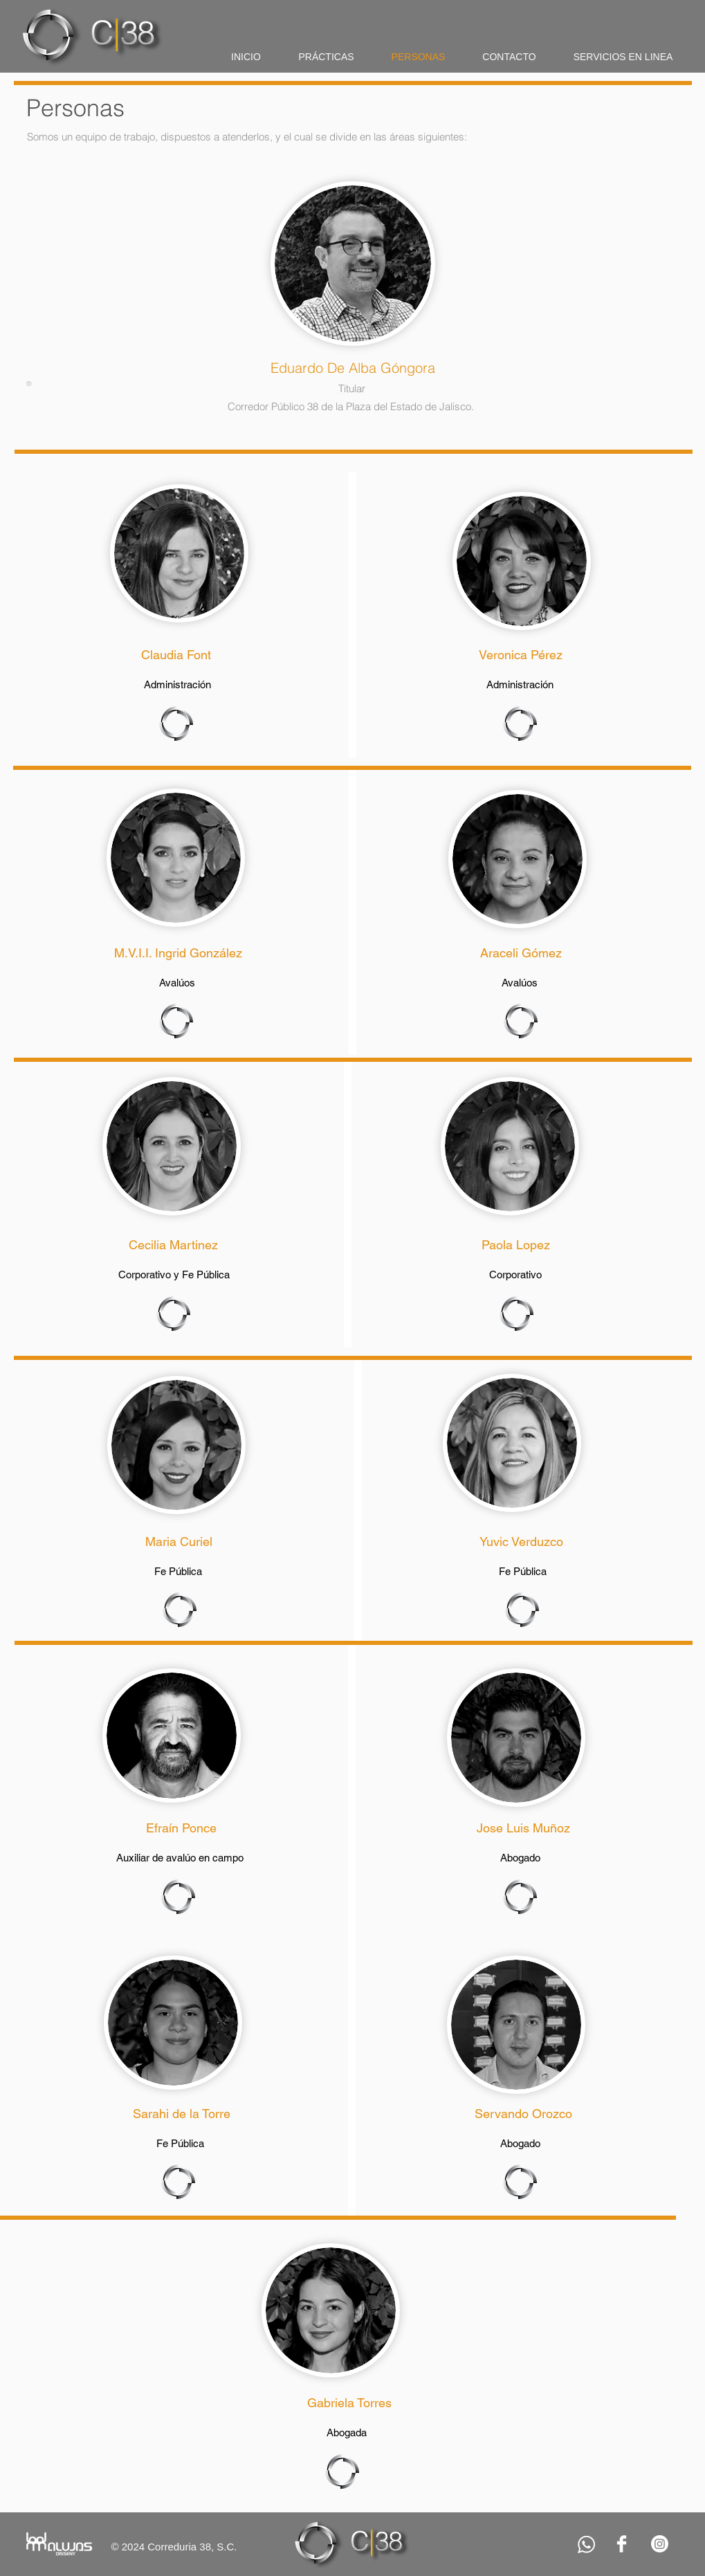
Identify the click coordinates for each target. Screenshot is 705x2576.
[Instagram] (659, 2543)
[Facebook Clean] (621, 2543)
